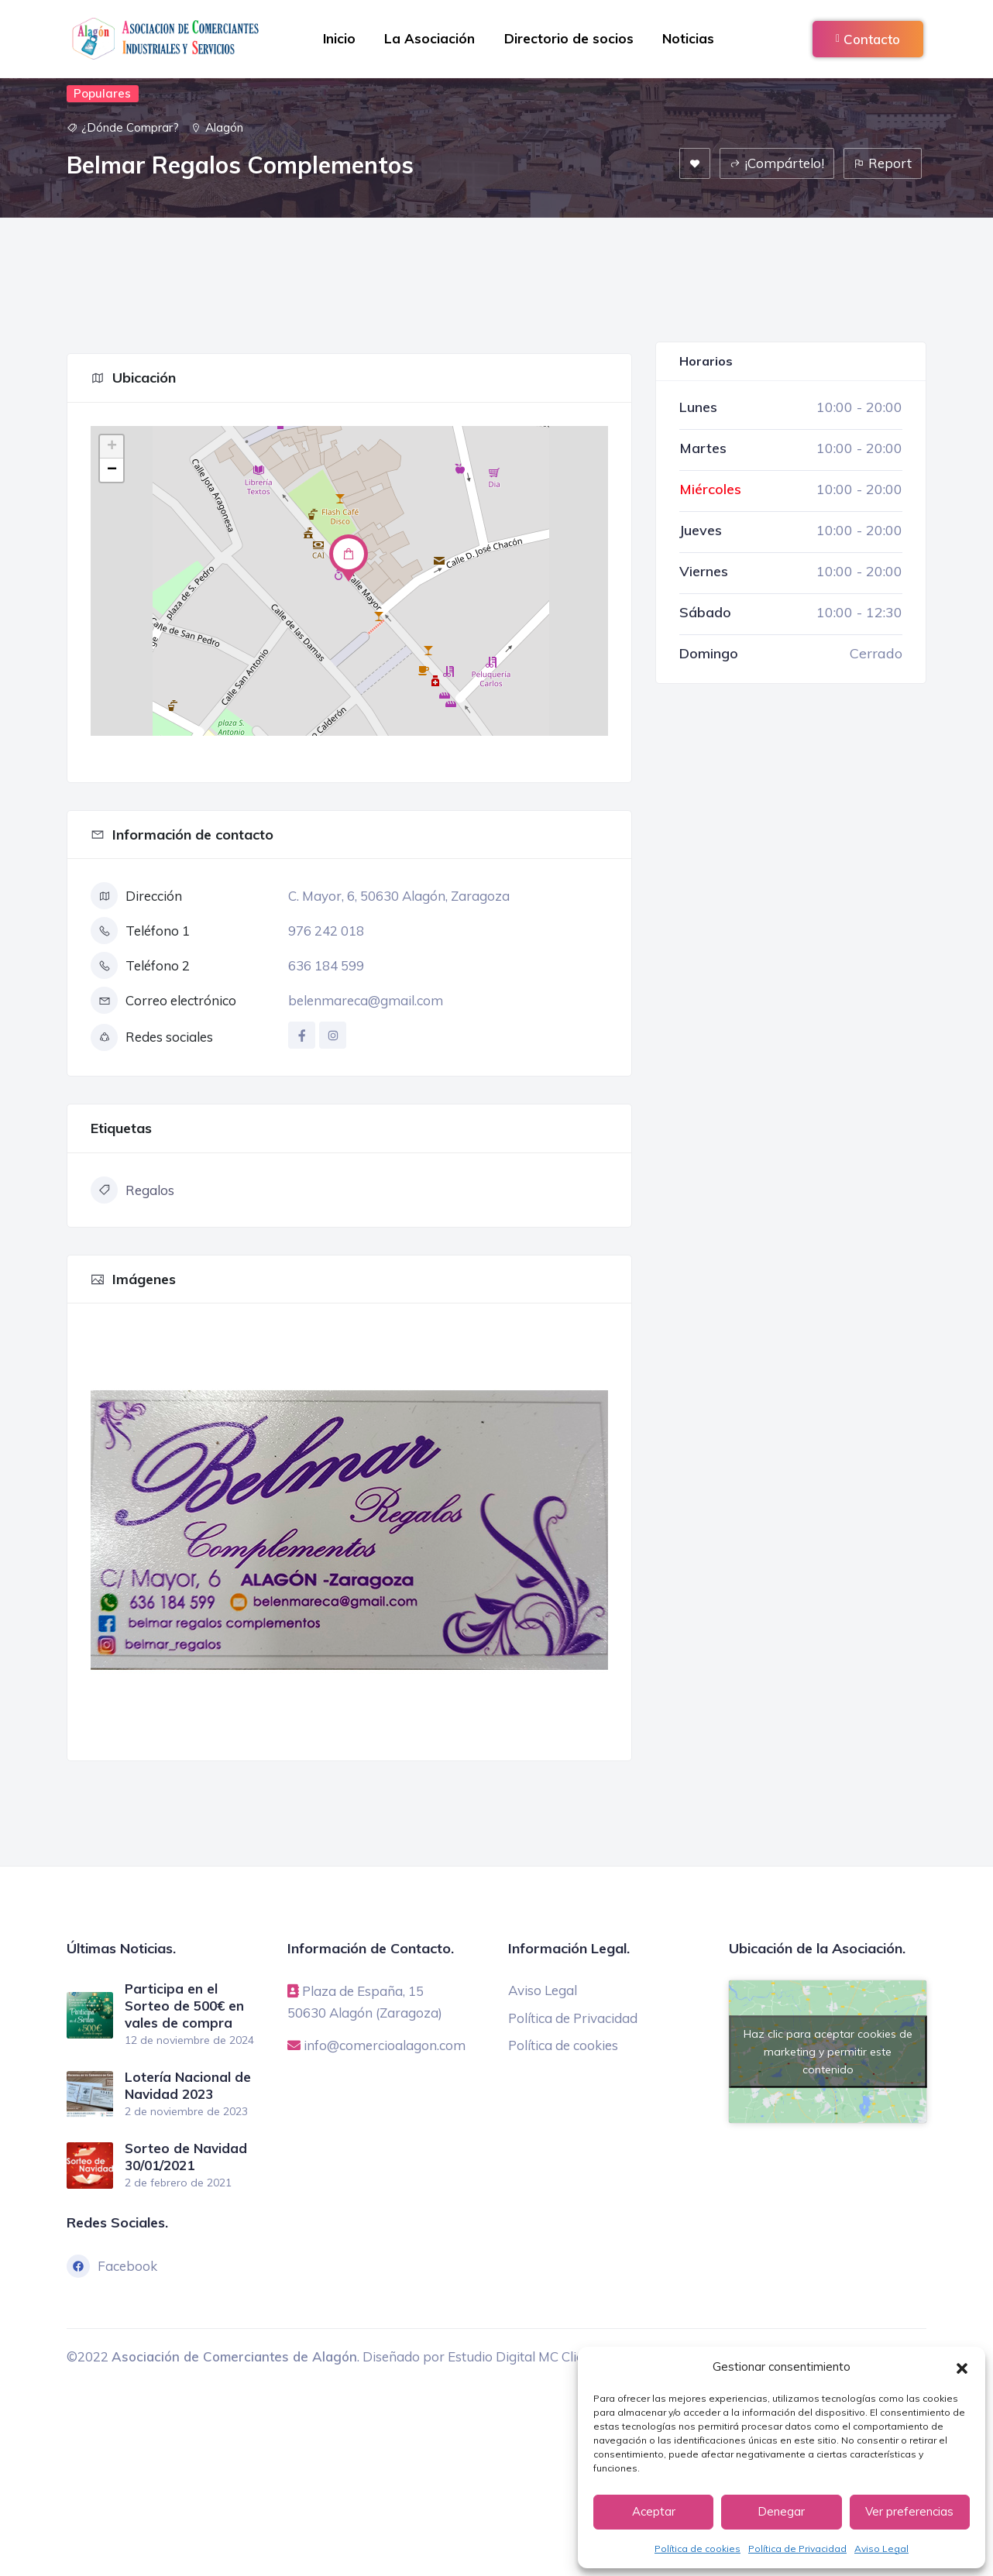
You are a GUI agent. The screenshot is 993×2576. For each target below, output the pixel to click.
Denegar (781, 2511)
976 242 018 (326, 930)
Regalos (132, 1190)
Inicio (336, 38)
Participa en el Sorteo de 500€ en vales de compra (184, 2005)
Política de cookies (697, 2548)
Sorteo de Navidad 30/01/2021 (186, 2155)
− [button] (112, 470)
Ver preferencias (909, 2511)
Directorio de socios (569, 38)
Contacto (868, 39)
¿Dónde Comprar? (130, 127)
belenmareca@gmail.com (365, 1000)
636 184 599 (326, 965)
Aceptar (653, 2511)
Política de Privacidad (797, 2548)
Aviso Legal (881, 2548)
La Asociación (428, 38)
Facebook (112, 2264)
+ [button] (112, 447)
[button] (962, 2367)
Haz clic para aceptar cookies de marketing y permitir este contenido (828, 2051)
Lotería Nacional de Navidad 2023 (188, 2084)
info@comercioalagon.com (385, 2044)
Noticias (691, 38)
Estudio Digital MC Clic (515, 2355)
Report (883, 163)
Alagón (224, 127)
